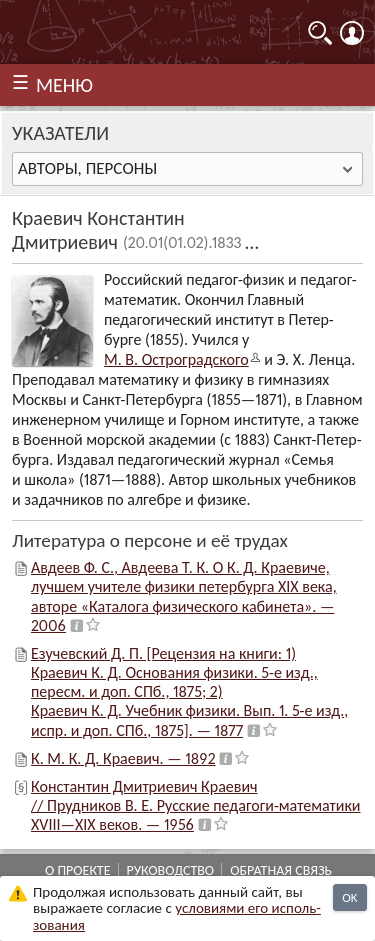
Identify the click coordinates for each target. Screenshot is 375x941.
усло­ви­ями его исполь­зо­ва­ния (177, 916)
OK (349, 897)
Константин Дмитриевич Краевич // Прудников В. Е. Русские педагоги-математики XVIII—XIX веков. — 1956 (196, 805)
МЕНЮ (64, 85)
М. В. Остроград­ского (176, 359)
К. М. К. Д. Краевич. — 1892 (123, 758)
